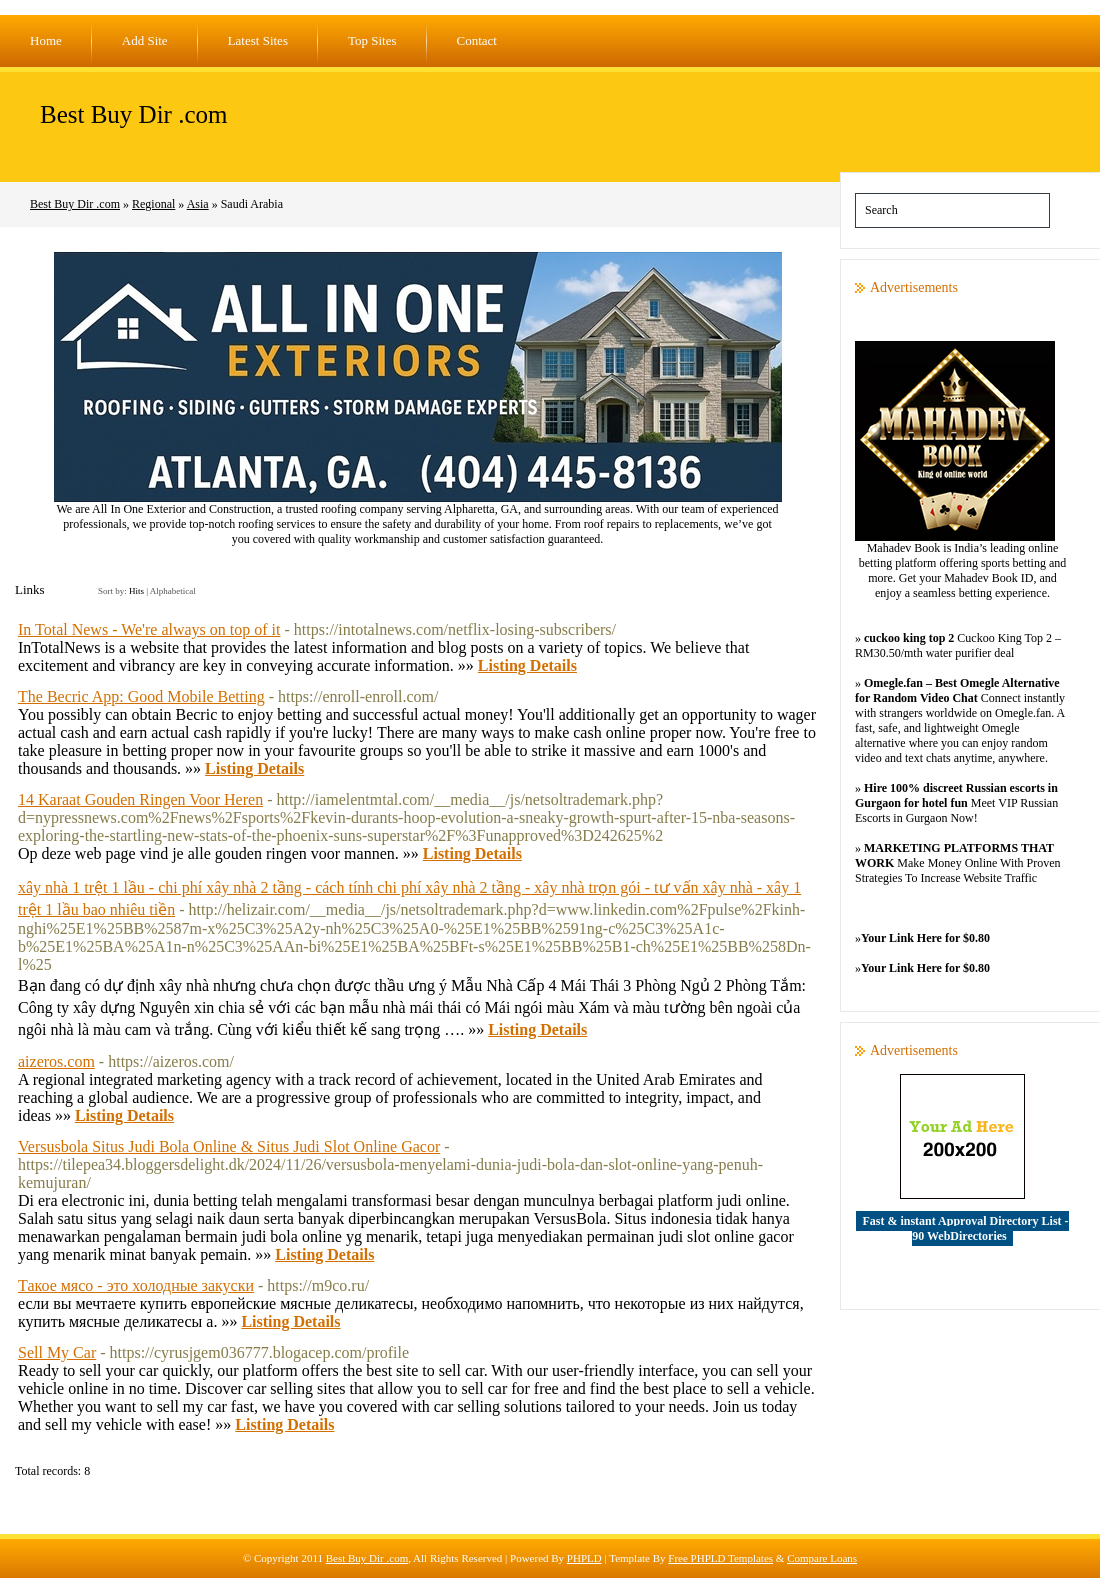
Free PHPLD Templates (720, 1558)
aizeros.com (56, 1061)
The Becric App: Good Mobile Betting (141, 696)
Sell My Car (57, 1352)
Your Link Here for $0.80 (925, 938)
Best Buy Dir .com (134, 114)
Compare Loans (822, 1558)
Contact (477, 40)
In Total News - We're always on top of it (149, 629)
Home (46, 40)
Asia (198, 204)
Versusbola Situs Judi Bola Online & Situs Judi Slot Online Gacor (229, 1146)
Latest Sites (258, 40)
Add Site (145, 40)
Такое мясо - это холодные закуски (136, 1285)
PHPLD (584, 1558)
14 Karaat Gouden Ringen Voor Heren (140, 799)
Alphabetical (173, 591)
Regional (153, 204)
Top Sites (372, 40)
